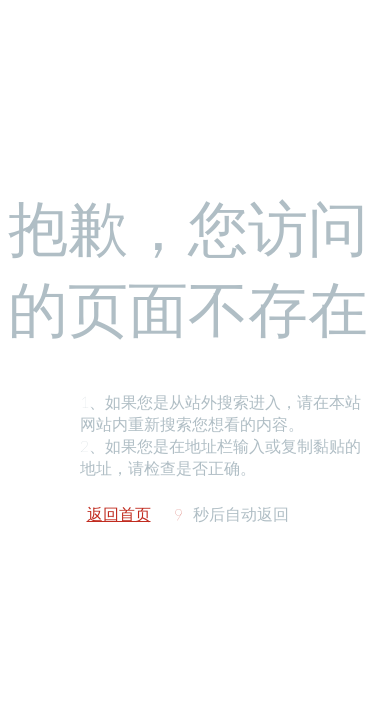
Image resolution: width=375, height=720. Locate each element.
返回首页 (119, 513)
